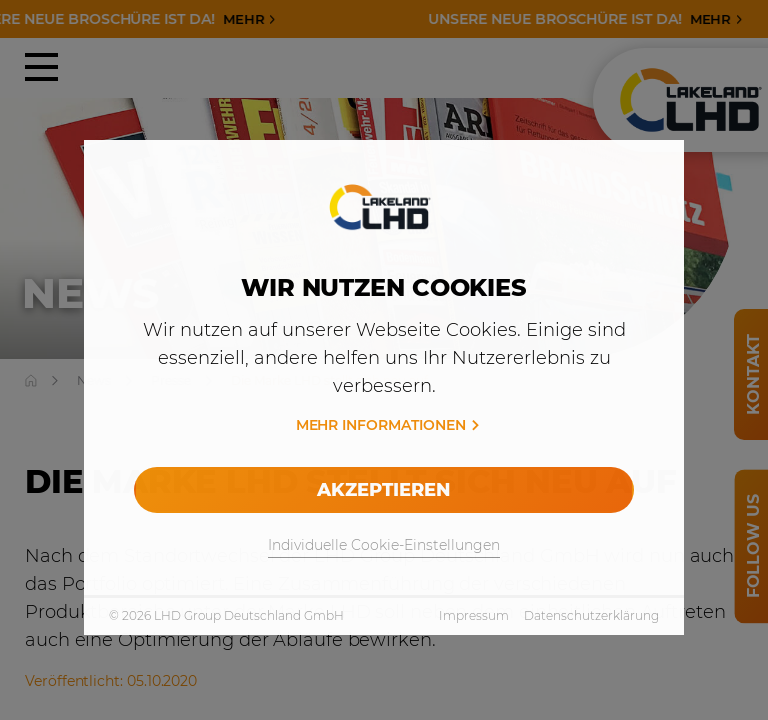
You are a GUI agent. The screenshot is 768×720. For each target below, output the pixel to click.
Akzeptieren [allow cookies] (383, 490)
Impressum (474, 615)
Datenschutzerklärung (591, 615)
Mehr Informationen (381, 425)
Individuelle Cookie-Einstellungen (384, 545)
